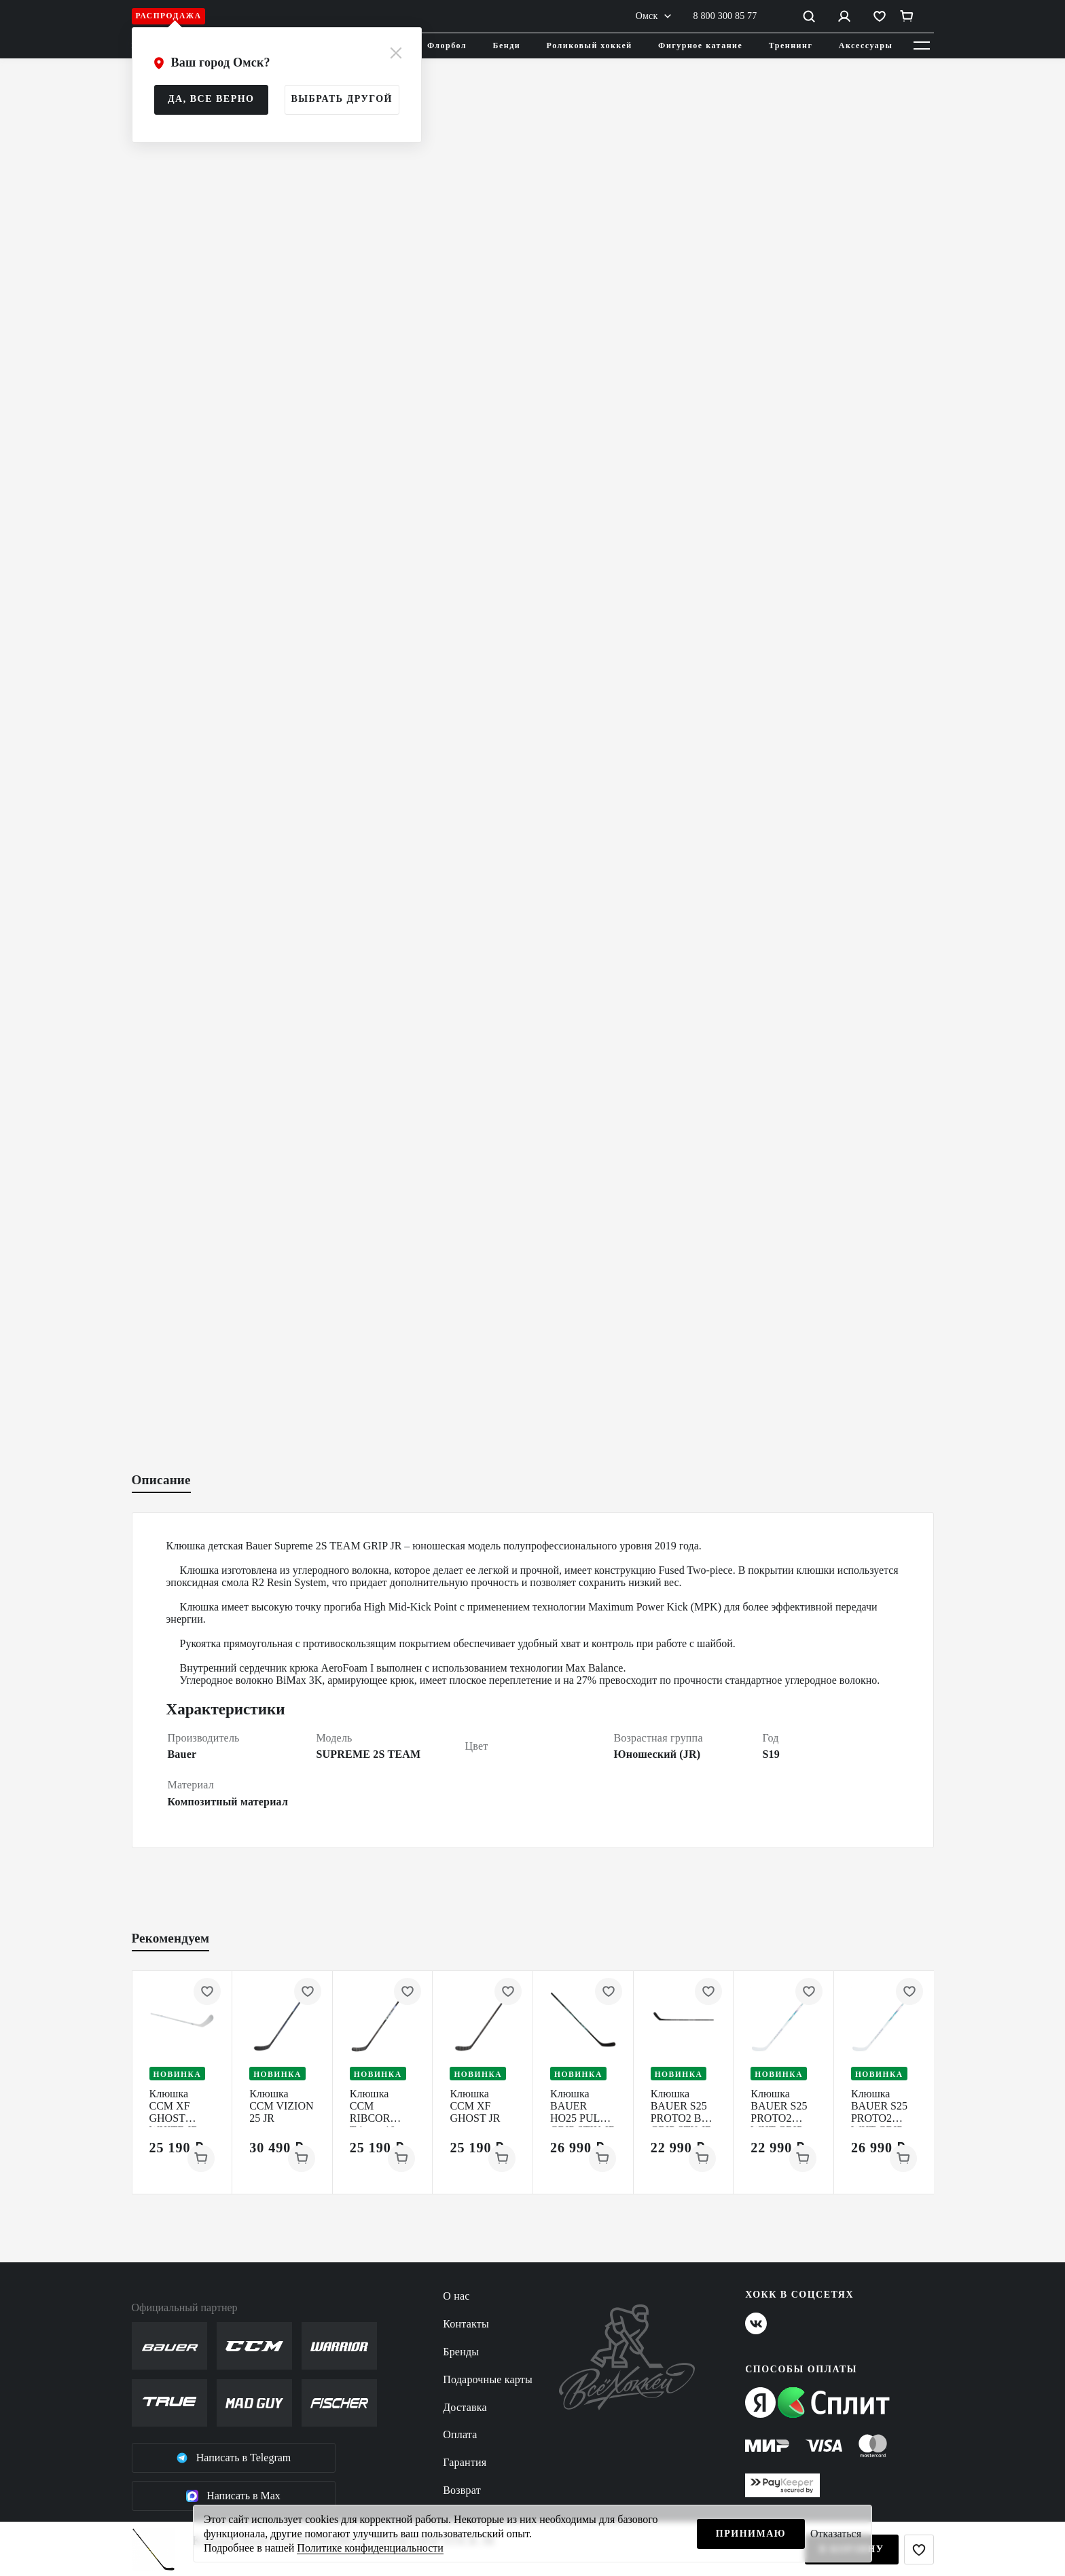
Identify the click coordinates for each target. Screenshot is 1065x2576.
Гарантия (464, 2462)
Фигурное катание (700, 45)
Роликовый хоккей (589, 45)
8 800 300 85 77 (725, 16)
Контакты (466, 2324)
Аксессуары (866, 45)
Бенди (507, 45)
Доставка (465, 2407)
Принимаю (751, 2533)
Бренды (461, 2351)
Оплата (460, 2434)
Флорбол (447, 45)
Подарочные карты (487, 2379)
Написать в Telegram (233, 2458)
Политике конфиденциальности (370, 2548)
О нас (456, 2296)
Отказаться (835, 2533)
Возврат (462, 2490)
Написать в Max (233, 2496)
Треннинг (791, 45)
